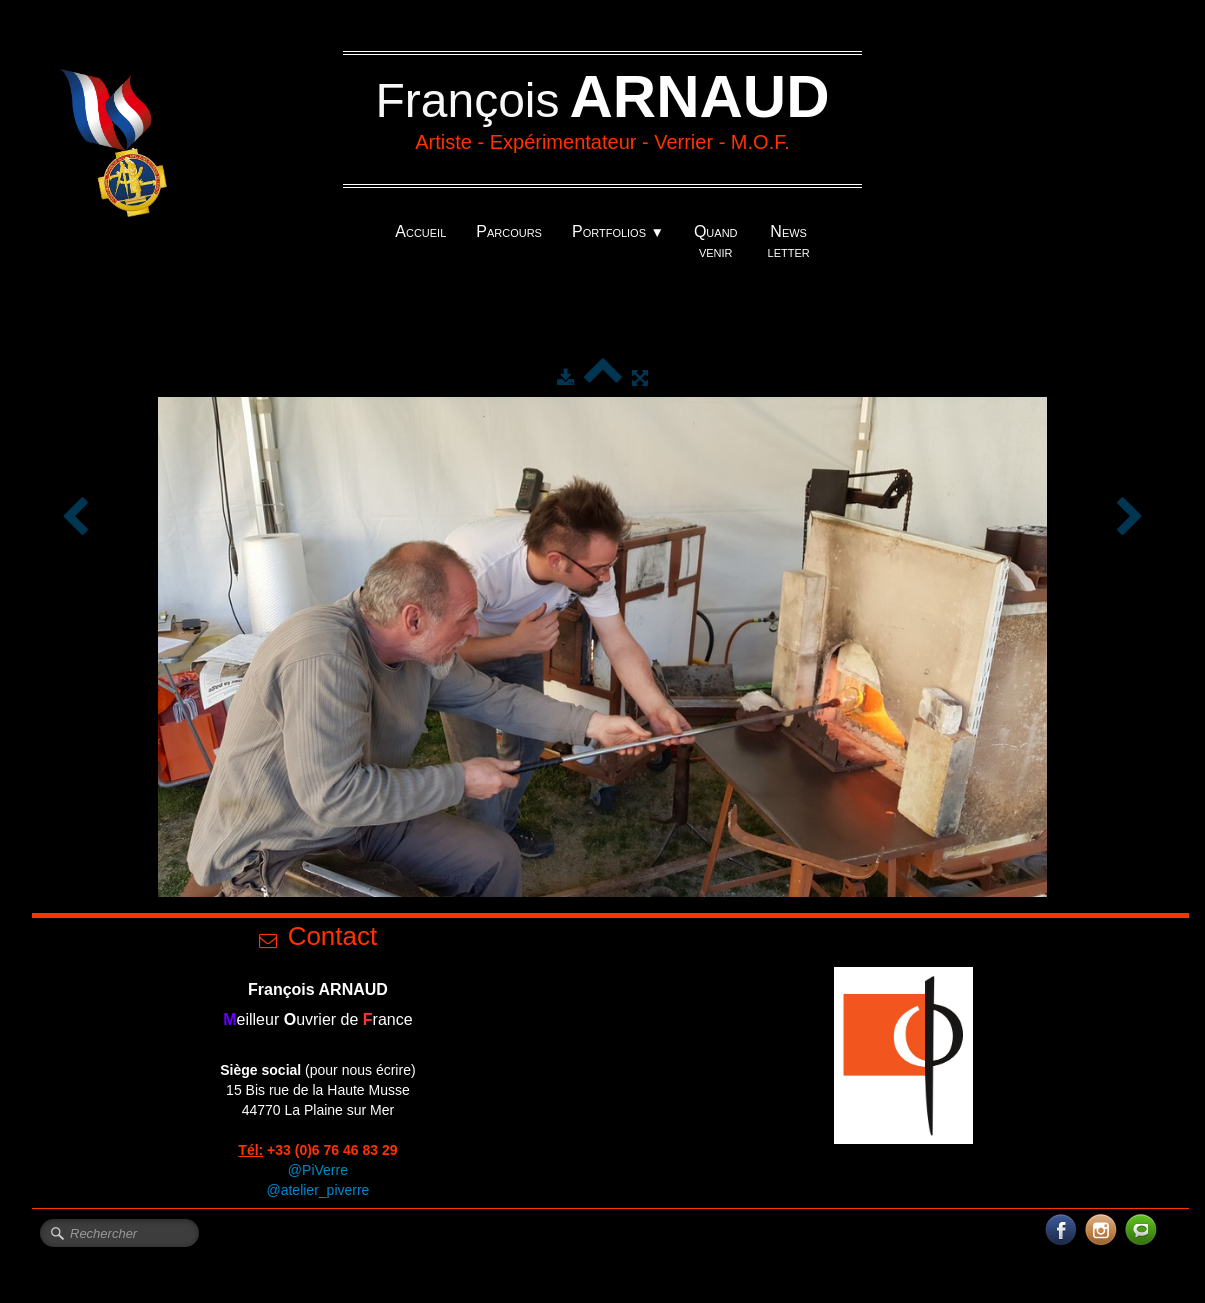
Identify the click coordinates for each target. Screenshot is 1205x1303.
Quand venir (716, 241)
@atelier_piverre (317, 1190)
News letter (789, 241)
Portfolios (618, 231)
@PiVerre (318, 1170)
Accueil (420, 231)
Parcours (509, 231)
